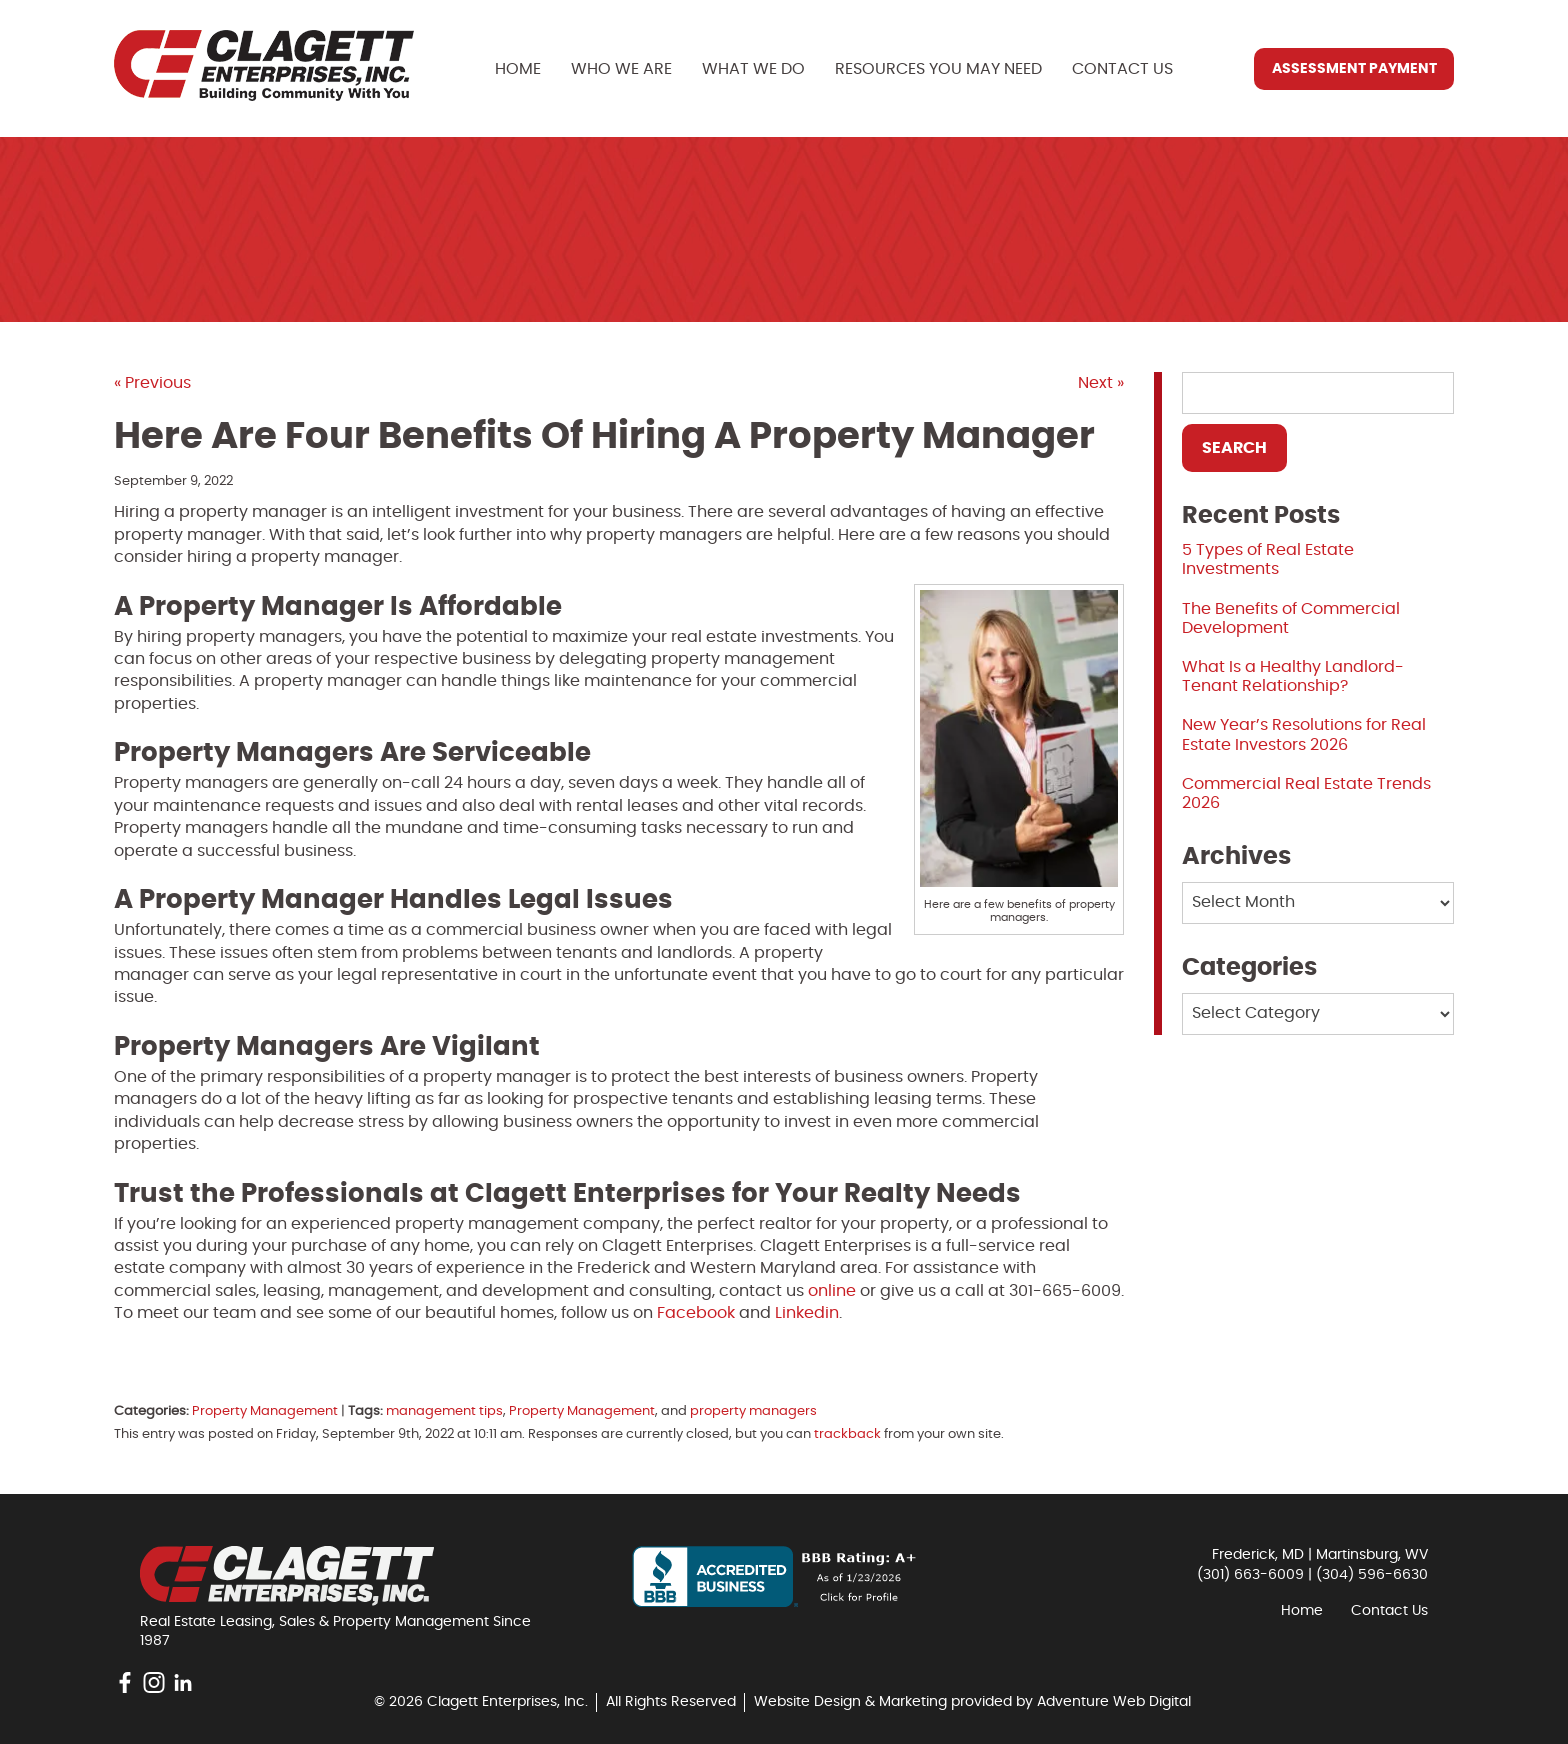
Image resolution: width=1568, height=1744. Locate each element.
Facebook (696, 1313)
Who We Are (621, 69)
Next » (1101, 383)
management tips (444, 1411)
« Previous (152, 383)
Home (518, 69)
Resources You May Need (938, 69)
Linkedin (807, 1313)
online (832, 1291)
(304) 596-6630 (1372, 1575)
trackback (847, 1434)
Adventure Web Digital (1114, 1702)
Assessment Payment (1354, 69)
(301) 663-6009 (1250, 1575)
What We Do (753, 69)
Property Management (265, 1411)
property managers (753, 1411)
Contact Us (1122, 69)
